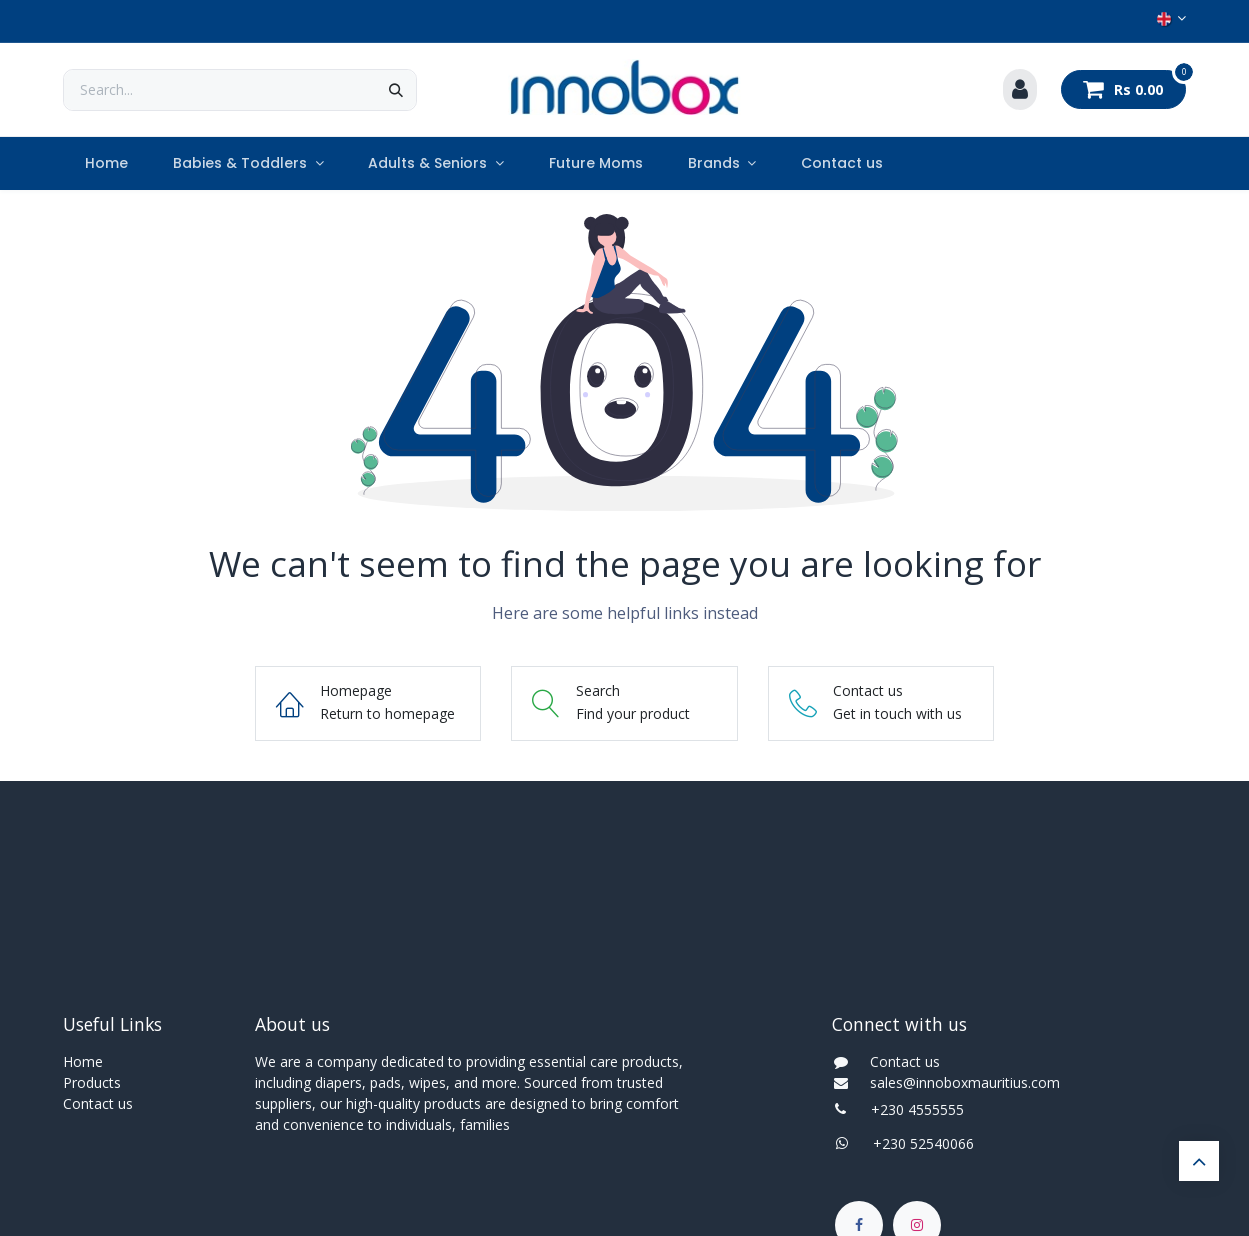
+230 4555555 (917, 1109)
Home (83, 1061)
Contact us (98, 1103)
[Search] (396, 90)
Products (92, 1082)
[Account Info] (1020, 90)
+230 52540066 (917, 1143)
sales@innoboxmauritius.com (959, 1082)
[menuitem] (107, 163)
